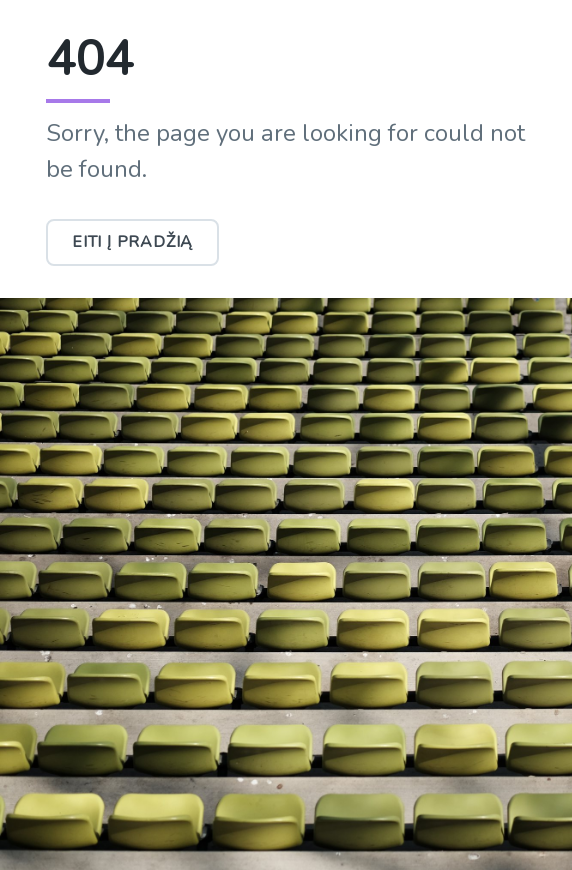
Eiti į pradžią (132, 242)
